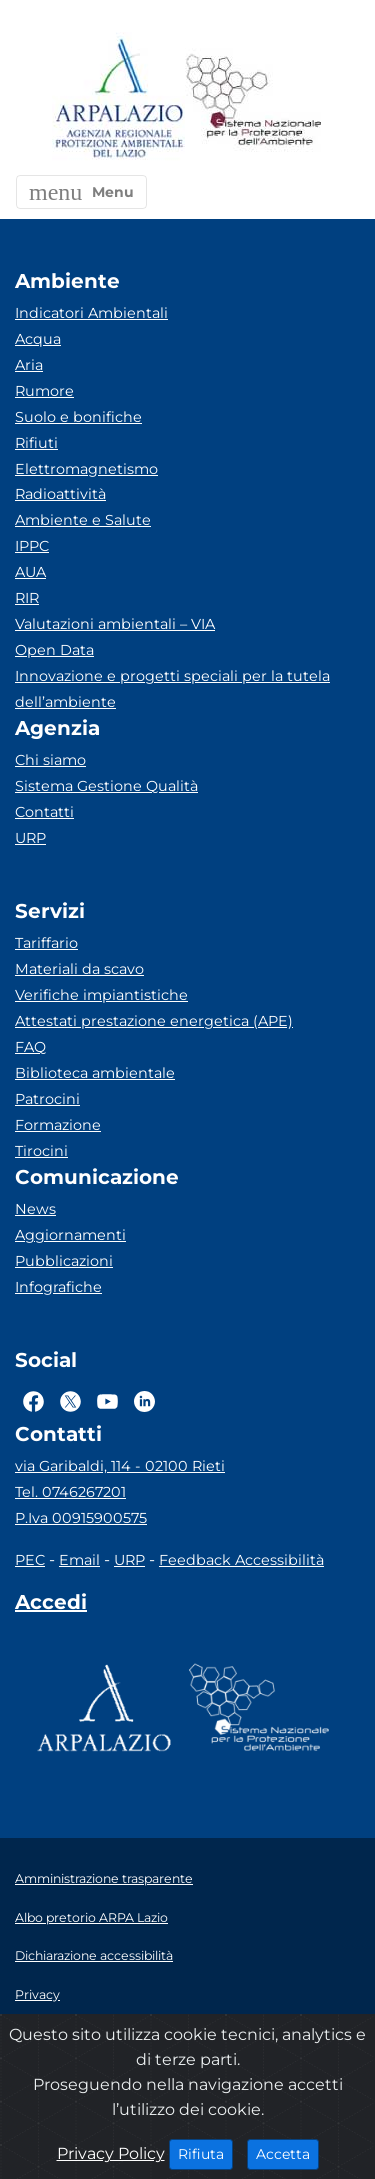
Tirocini (41, 1151)
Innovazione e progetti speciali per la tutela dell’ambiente (172, 689)
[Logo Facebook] (33, 1401)
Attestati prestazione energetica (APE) (154, 1021)
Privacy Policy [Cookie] (111, 2153)
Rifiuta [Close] (205, 2153)
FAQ (30, 1047)
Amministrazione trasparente (104, 1878)
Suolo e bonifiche (78, 417)
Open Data (54, 650)
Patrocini (47, 1099)
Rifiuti (36, 443)
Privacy (37, 1994)
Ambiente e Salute (83, 520)
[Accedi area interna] (51, 1606)
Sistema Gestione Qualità (106, 786)
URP (30, 838)
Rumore (44, 391)
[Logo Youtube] (107, 1401)
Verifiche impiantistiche (101, 995)
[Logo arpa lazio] (118, 99)
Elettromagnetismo (86, 469)
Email (79, 1560)
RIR (27, 598)
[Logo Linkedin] (144, 1401)
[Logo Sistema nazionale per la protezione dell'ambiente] (254, 99)
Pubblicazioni (64, 1261)
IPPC (32, 546)
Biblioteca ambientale (95, 1073)
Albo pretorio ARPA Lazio (91, 1917)
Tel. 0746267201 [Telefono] (70, 1492)
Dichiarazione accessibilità (94, 1955)
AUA (30, 572)
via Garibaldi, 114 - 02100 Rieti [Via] (120, 1466)
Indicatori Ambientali (91, 313)
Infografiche (58, 1287)
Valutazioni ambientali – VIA (115, 624)
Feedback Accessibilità (241, 1560)
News (35, 1209)
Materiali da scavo (79, 969)
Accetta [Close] (287, 2153)
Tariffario (46, 943)
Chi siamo (50, 760)
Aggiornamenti (70, 1235)
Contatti (44, 812)
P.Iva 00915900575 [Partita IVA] (81, 1518)
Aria (29, 365)
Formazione (58, 1125)
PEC (30, 1560)
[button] (81, 192)
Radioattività (60, 494)
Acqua (38, 339)
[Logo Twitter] (70, 1401)
